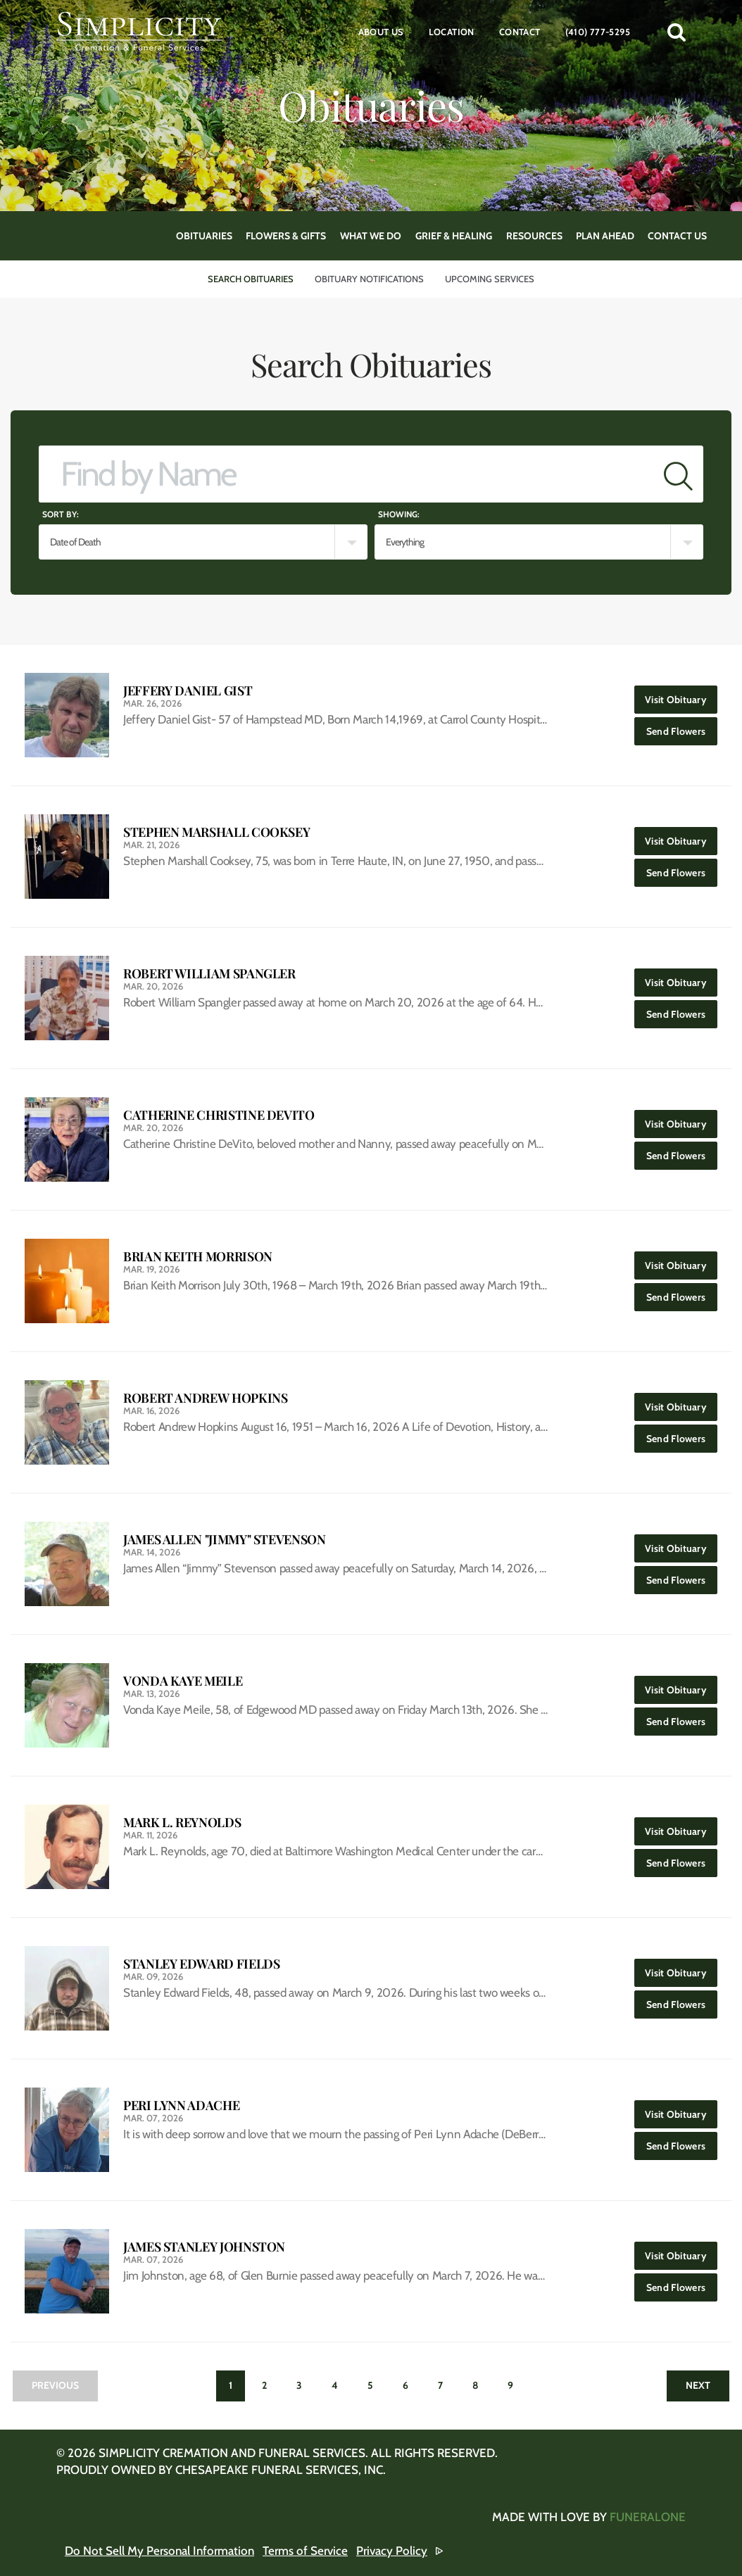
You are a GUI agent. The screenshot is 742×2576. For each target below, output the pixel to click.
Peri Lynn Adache (181, 2105)
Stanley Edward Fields (201, 1964)
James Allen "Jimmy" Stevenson (224, 1539)
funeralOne (648, 2517)
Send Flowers (681, 727)
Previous (55, 2385)
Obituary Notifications (369, 278)
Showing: (399, 514)
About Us (381, 31)
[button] (676, 32)
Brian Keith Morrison (197, 1256)
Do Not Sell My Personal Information (159, 2551)
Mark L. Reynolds (182, 1822)
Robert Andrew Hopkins (205, 1398)
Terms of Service (305, 2551)
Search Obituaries (251, 278)
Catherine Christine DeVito (219, 1115)
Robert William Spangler (209, 973)
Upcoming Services (489, 278)
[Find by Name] (346, 474)
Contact (520, 31)
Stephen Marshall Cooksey (216, 832)
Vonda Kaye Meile (182, 1681)
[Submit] (678, 474)
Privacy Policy (391, 2551)
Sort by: (60, 514)
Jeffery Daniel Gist (187, 690)
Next (698, 2385)
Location (451, 31)
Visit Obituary (681, 696)
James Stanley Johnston (204, 2247)
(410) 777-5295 (597, 31)
